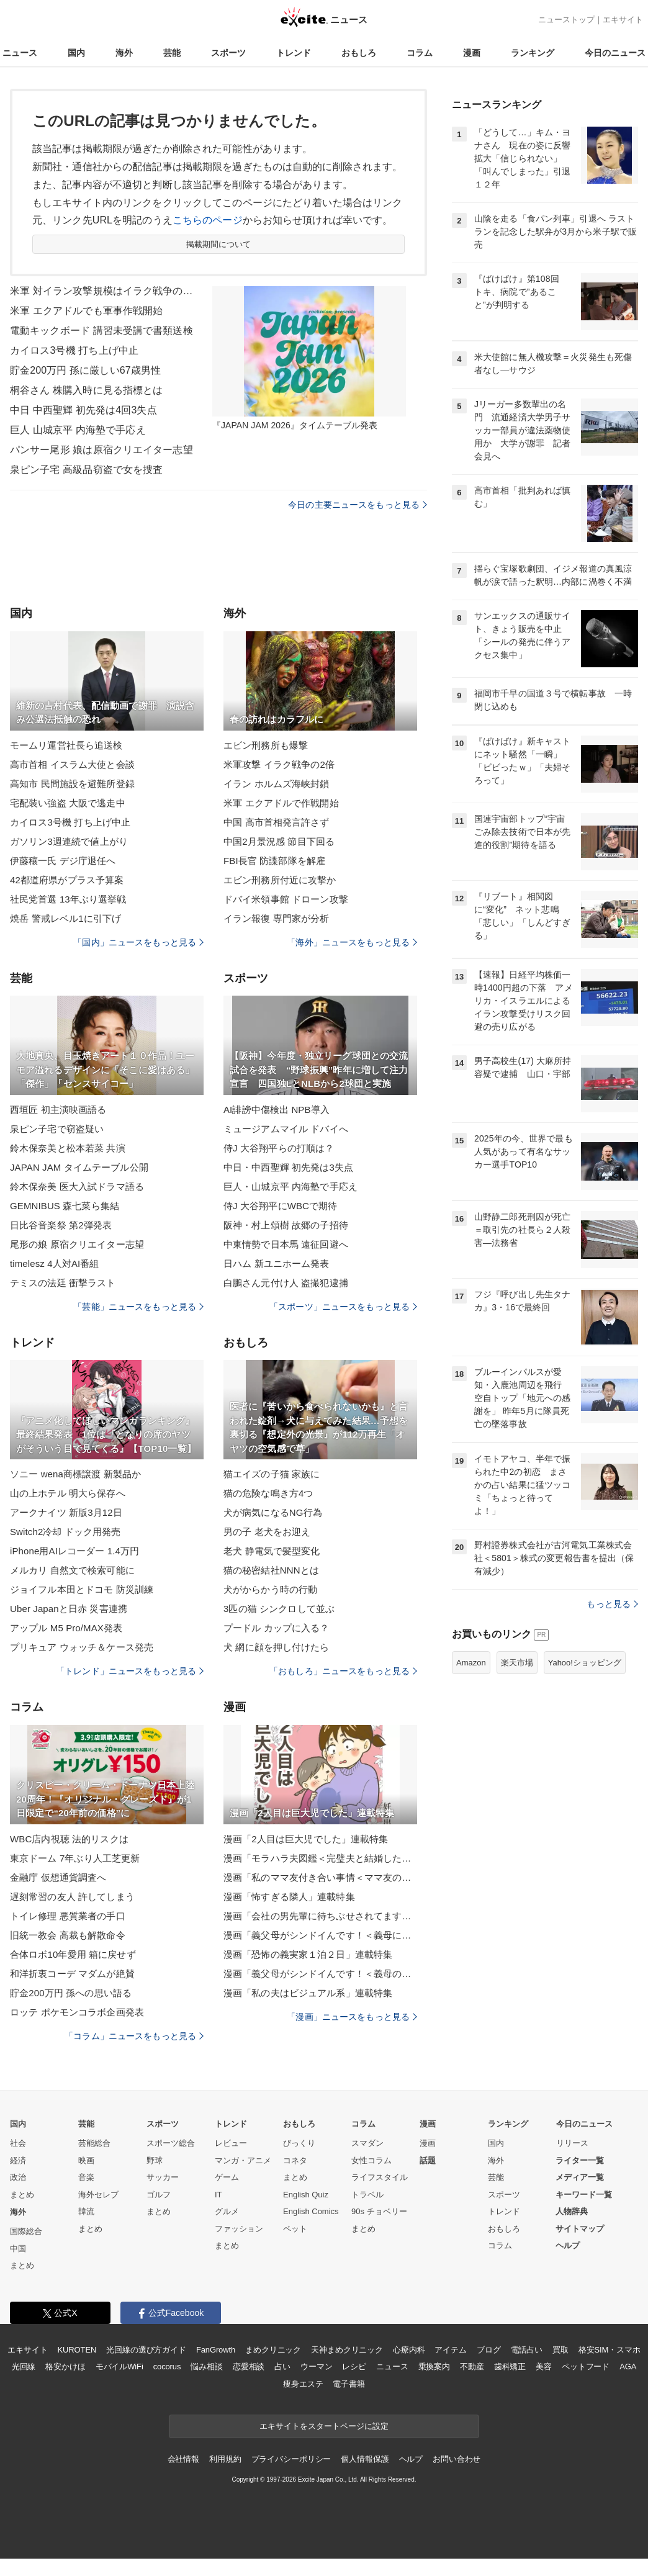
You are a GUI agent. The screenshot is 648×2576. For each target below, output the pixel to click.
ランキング (532, 53)
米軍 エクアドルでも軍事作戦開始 (86, 310)
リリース (572, 2143)
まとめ (22, 2194)
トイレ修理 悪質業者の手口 (67, 1916)
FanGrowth (215, 2349)
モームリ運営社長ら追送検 (66, 745)
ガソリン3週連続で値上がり (69, 841)
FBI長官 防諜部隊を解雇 (274, 860)
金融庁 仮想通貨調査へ (58, 1877)
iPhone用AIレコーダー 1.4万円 (74, 1551)
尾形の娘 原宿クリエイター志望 (77, 1244)
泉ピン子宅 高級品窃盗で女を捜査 (86, 469)
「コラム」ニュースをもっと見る (134, 2036)
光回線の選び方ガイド (146, 2349)
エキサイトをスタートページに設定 (324, 2426)
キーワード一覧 (584, 2194)
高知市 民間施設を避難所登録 (72, 783)
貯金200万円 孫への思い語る (71, 1993)
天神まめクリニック (347, 2349)
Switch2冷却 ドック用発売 (65, 1531)
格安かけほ (65, 2366)
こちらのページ (208, 220)
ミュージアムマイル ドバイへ (285, 1129)
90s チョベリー (379, 2211)
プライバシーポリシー (291, 2459)
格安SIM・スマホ (609, 2349)
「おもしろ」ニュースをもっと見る (343, 1671)
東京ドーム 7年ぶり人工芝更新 (75, 1858)
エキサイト (623, 19)
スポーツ (228, 53)
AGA (627, 2366)
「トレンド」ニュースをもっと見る (130, 1671)
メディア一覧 (580, 2177)
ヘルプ (568, 2245)
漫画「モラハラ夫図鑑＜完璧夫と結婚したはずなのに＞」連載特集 (320, 1858)
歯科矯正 (510, 2366)
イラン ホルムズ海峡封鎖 (276, 783)
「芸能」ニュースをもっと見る (138, 1307)
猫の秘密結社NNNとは (271, 1570)
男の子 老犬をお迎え (266, 1531)
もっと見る (612, 1604)
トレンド (293, 53)
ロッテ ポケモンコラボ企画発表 (77, 2012)
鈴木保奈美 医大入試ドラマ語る (77, 1186)
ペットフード (586, 2366)
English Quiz (305, 2194)
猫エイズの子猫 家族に (271, 1474)
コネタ (295, 2160)
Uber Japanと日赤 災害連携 (68, 1608)
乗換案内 (434, 2366)
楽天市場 (517, 1662)
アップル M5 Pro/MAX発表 (66, 1628)
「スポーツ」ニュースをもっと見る (343, 1307)
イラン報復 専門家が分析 (276, 918)
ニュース (19, 53)
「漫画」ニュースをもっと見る (352, 2017)
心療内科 (409, 2349)
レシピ (354, 2366)
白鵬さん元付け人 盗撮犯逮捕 (285, 1282)
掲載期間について (218, 244)
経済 (18, 2160)
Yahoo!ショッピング (584, 1662)
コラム (420, 53)
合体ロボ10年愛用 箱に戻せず (73, 1954)
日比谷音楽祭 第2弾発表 (61, 1225)
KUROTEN (77, 2349)
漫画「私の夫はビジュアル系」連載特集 (307, 1993)
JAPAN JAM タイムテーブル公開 (79, 1167)
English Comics (311, 2211)
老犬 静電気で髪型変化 (271, 1551)
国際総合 (26, 2231)
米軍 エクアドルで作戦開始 (281, 803)
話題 (428, 2160)
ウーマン (316, 2366)
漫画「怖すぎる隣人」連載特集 (289, 1896)
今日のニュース (615, 53)
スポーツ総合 (170, 2143)
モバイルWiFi (119, 2366)
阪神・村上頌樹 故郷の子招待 (285, 1225)
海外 (124, 53)
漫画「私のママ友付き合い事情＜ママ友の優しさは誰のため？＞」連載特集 (320, 1877)
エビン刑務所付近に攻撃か (279, 880)
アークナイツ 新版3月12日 (66, 1512)
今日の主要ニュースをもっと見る (357, 505)
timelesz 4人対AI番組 (54, 1263)
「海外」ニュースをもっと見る (352, 942)
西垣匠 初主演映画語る (58, 1109)
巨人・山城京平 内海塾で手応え (290, 1186)
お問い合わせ (456, 2459)
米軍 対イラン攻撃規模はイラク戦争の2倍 (103, 291)
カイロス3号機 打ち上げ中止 (74, 350)
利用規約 (225, 2459)
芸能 (172, 53)
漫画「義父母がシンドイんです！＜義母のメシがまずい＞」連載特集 (320, 1973)
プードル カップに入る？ (276, 1628)
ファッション (239, 2228)
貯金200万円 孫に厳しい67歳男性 (85, 370)
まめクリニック (273, 2349)
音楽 (86, 2177)
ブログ (489, 2349)
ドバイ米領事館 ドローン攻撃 (285, 899)
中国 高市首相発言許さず (276, 822)
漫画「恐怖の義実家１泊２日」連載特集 (307, 1954)
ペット (295, 2228)
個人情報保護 (365, 2459)
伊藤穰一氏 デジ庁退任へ (63, 860)
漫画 (471, 53)
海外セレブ (98, 2194)
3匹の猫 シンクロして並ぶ (279, 1608)
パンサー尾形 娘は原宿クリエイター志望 (101, 449)
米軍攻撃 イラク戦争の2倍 (279, 764)
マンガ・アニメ (243, 2160)
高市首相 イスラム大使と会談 (72, 764)
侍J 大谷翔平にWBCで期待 (280, 1205)
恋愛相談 (248, 2366)
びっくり (299, 2143)
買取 (560, 2349)
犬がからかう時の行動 (270, 1589)
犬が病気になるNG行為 (272, 1512)
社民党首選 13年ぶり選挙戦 (68, 899)
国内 (76, 53)
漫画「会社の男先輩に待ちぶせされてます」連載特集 (320, 1916)
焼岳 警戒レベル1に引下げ (65, 918)
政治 (18, 2177)
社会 (18, 2143)
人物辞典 (572, 2211)
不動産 (472, 2366)
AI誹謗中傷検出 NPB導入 (276, 1109)
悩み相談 (206, 2366)
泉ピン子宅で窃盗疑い (57, 1129)
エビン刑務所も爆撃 (265, 745)
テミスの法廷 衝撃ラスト (63, 1282)
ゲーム (227, 2177)
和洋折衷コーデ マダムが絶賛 (72, 1973)
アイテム (450, 2349)
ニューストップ (566, 19)
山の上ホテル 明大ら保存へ (67, 1493)
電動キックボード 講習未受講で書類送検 (101, 330)
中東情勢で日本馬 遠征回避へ (285, 1244)
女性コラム (371, 2160)
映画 (86, 2160)
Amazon (471, 1662)
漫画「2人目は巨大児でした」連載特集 (306, 1839)
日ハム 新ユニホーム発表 (276, 1263)
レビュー (231, 2143)
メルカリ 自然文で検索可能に (72, 1570)
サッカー (162, 2177)
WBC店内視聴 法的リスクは (69, 1839)
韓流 (86, 2211)
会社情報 (183, 2459)
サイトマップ (580, 2228)
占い (282, 2366)
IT (218, 2194)
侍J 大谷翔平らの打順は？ (278, 1148)
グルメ (227, 2211)
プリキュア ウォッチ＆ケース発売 (81, 1647)
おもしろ (358, 53)
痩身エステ (303, 2384)
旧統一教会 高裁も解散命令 (67, 1935)
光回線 (24, 2366)
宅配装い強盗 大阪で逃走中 (67, 803)
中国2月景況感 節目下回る (279, 841)
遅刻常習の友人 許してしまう (72, 1896)
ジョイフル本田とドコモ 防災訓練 (81, 1589)
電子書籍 (348, 2384)
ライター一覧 (580, 2160)
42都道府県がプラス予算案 (67, 880)
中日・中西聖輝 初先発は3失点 (288, 1167)
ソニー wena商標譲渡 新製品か (75, 1474)
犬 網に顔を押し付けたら (276, 1647)
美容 (544, 2366)
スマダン (367, 2143)
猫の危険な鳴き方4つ (268, 1493)
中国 (18, 2248)
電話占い (526, 2349)
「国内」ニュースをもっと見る (138, 942)
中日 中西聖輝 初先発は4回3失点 (83, 410)
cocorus (167, 2366)
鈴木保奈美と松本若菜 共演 (67, 1148)
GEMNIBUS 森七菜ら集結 (64, 1205)
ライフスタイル (379, 2177)
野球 (154, 2160)
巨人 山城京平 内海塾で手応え (78, 430)
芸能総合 (94, 2143)
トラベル (367, 2194)
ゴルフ (158, 2194)
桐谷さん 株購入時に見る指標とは (86, 390)
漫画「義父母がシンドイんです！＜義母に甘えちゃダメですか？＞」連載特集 (320, 1935)
